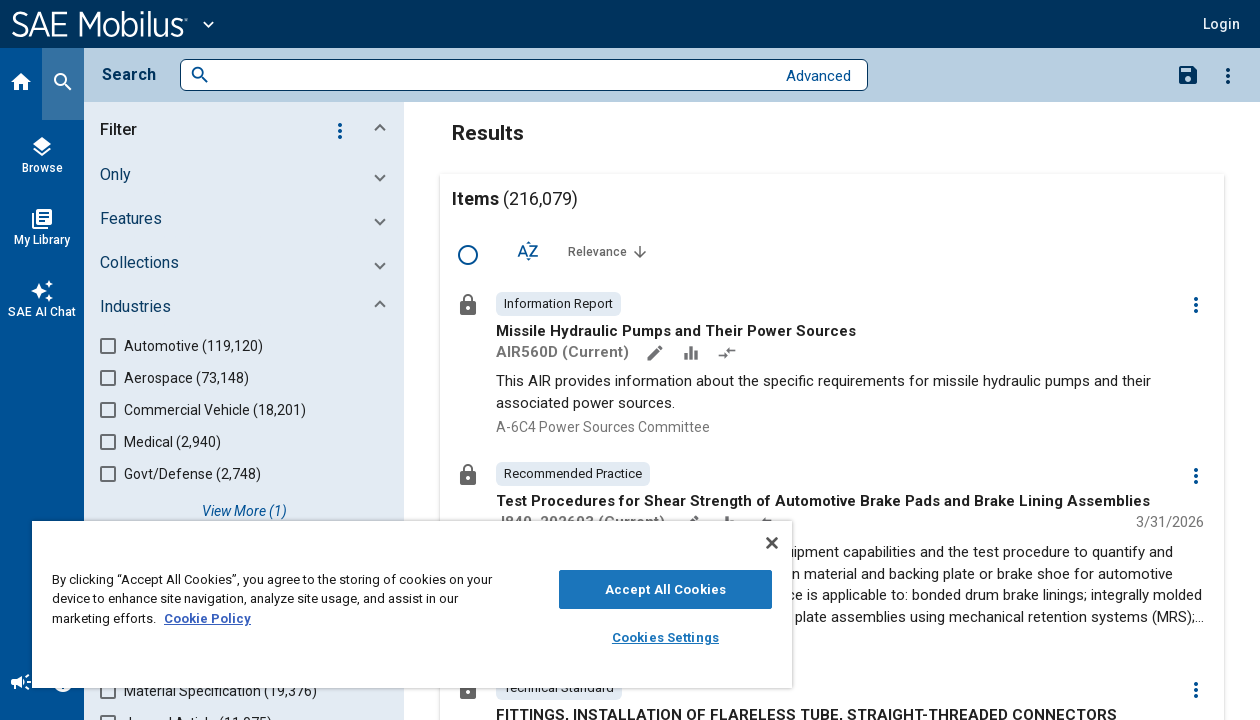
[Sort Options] (528, 251)
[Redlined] (729, 355)
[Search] (63, 84)
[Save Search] (1188, 74)
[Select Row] (468, 255)
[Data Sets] (693, 355)
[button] (248, 130)
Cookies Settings (640, 637)
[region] (397, 604)
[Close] (742, 543)
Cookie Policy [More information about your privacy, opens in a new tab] (207, 618)
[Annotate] (657, 355)
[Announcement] (21, 684)
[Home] (21, 84)
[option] (558, 304)
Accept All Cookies (640, 589)
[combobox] (492, 75)
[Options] (1228, 75)
